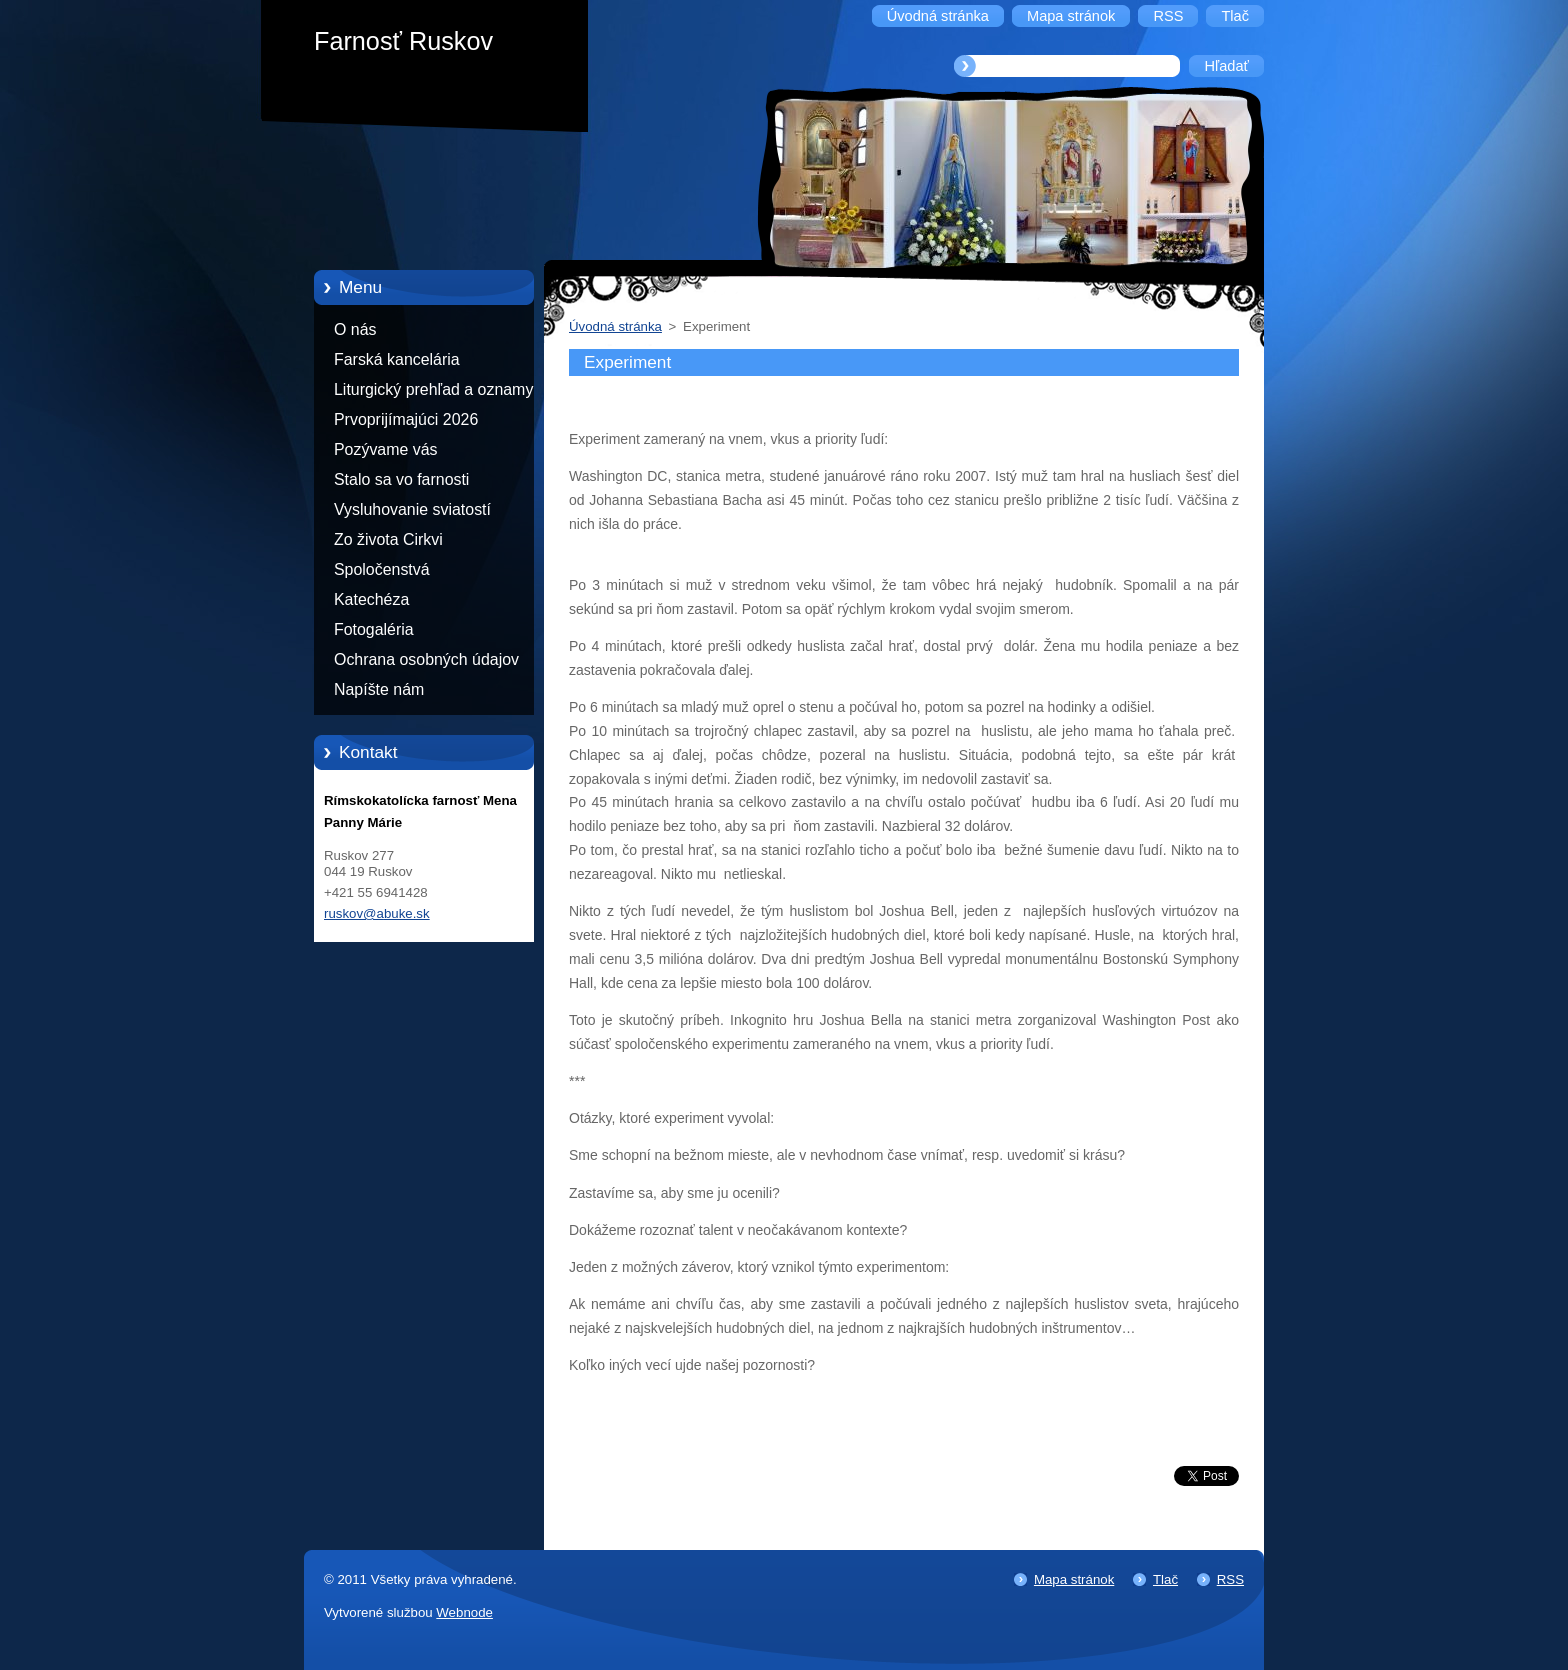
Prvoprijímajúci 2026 (406, 419)
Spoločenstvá (382, 569)
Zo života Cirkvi (388, 539)
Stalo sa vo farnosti (401, 479)
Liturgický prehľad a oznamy (433, 389)
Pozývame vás (386, 449)
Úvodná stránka (615, 326)
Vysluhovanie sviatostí (412, 509)
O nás (355, 329)
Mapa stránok (1074, 1579)
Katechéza (371, 599)
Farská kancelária (397, 359)
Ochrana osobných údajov (426, 659)
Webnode (464, 1612)
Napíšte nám (379, 689)
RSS (1230, 1579)
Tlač (1165, 1579)
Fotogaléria (374, 629)
